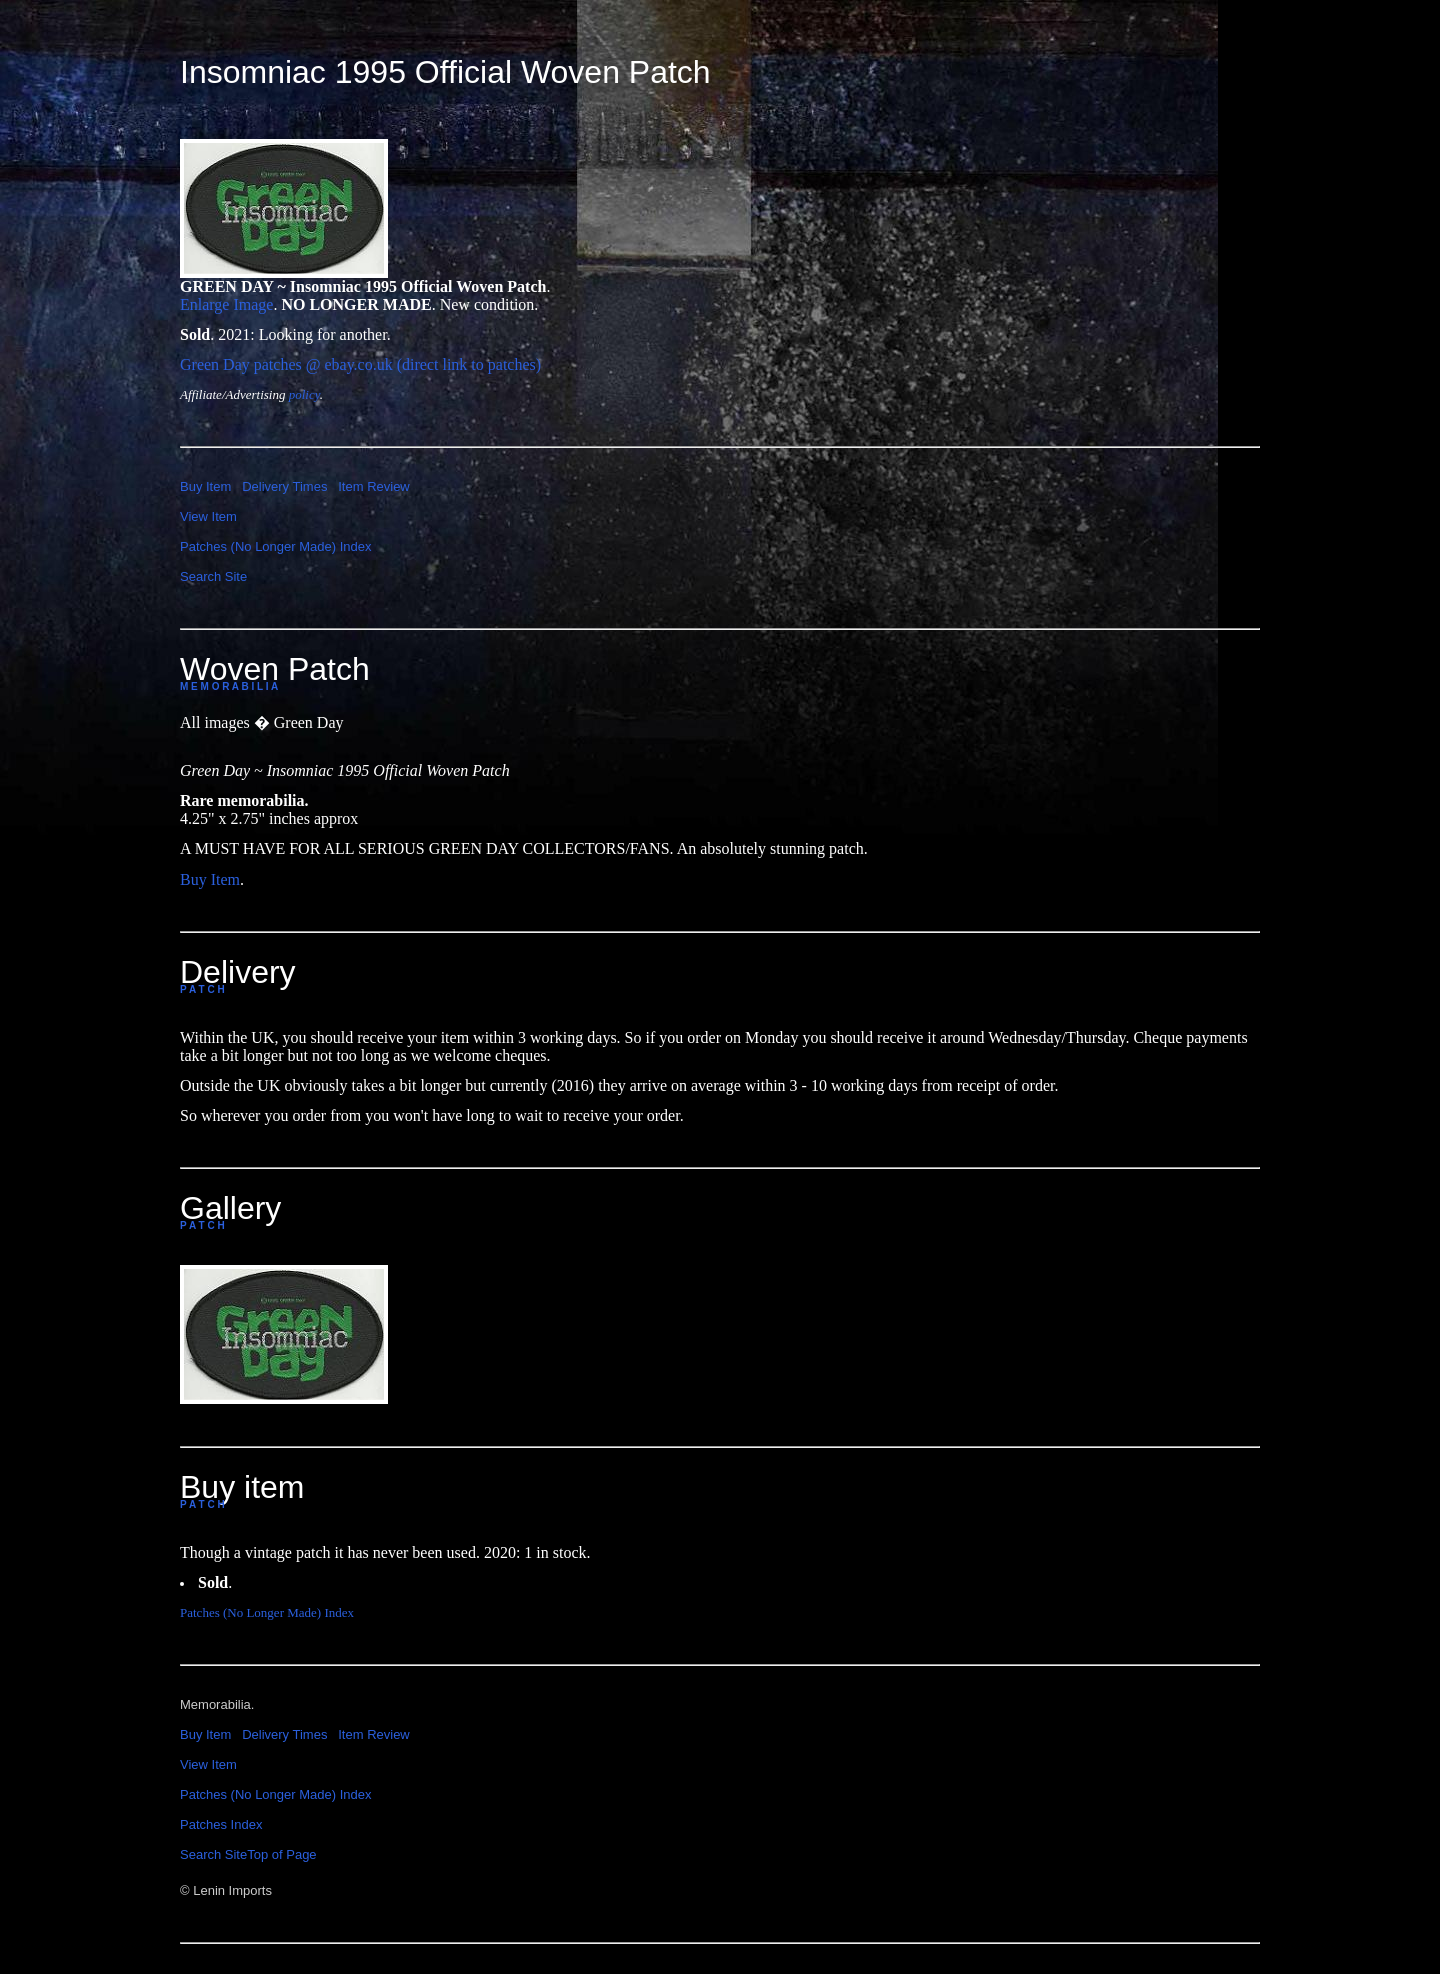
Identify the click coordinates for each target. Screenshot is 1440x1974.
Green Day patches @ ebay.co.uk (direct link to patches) (360, 364)
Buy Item (205, 486)
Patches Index (221, 1824)
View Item (208, 516)
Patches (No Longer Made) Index (276, 546)
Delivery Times (284, 486)
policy (304, 394)
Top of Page (281, 1854)
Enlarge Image (226, 304)
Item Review (374, 486)
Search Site (213, 576)
